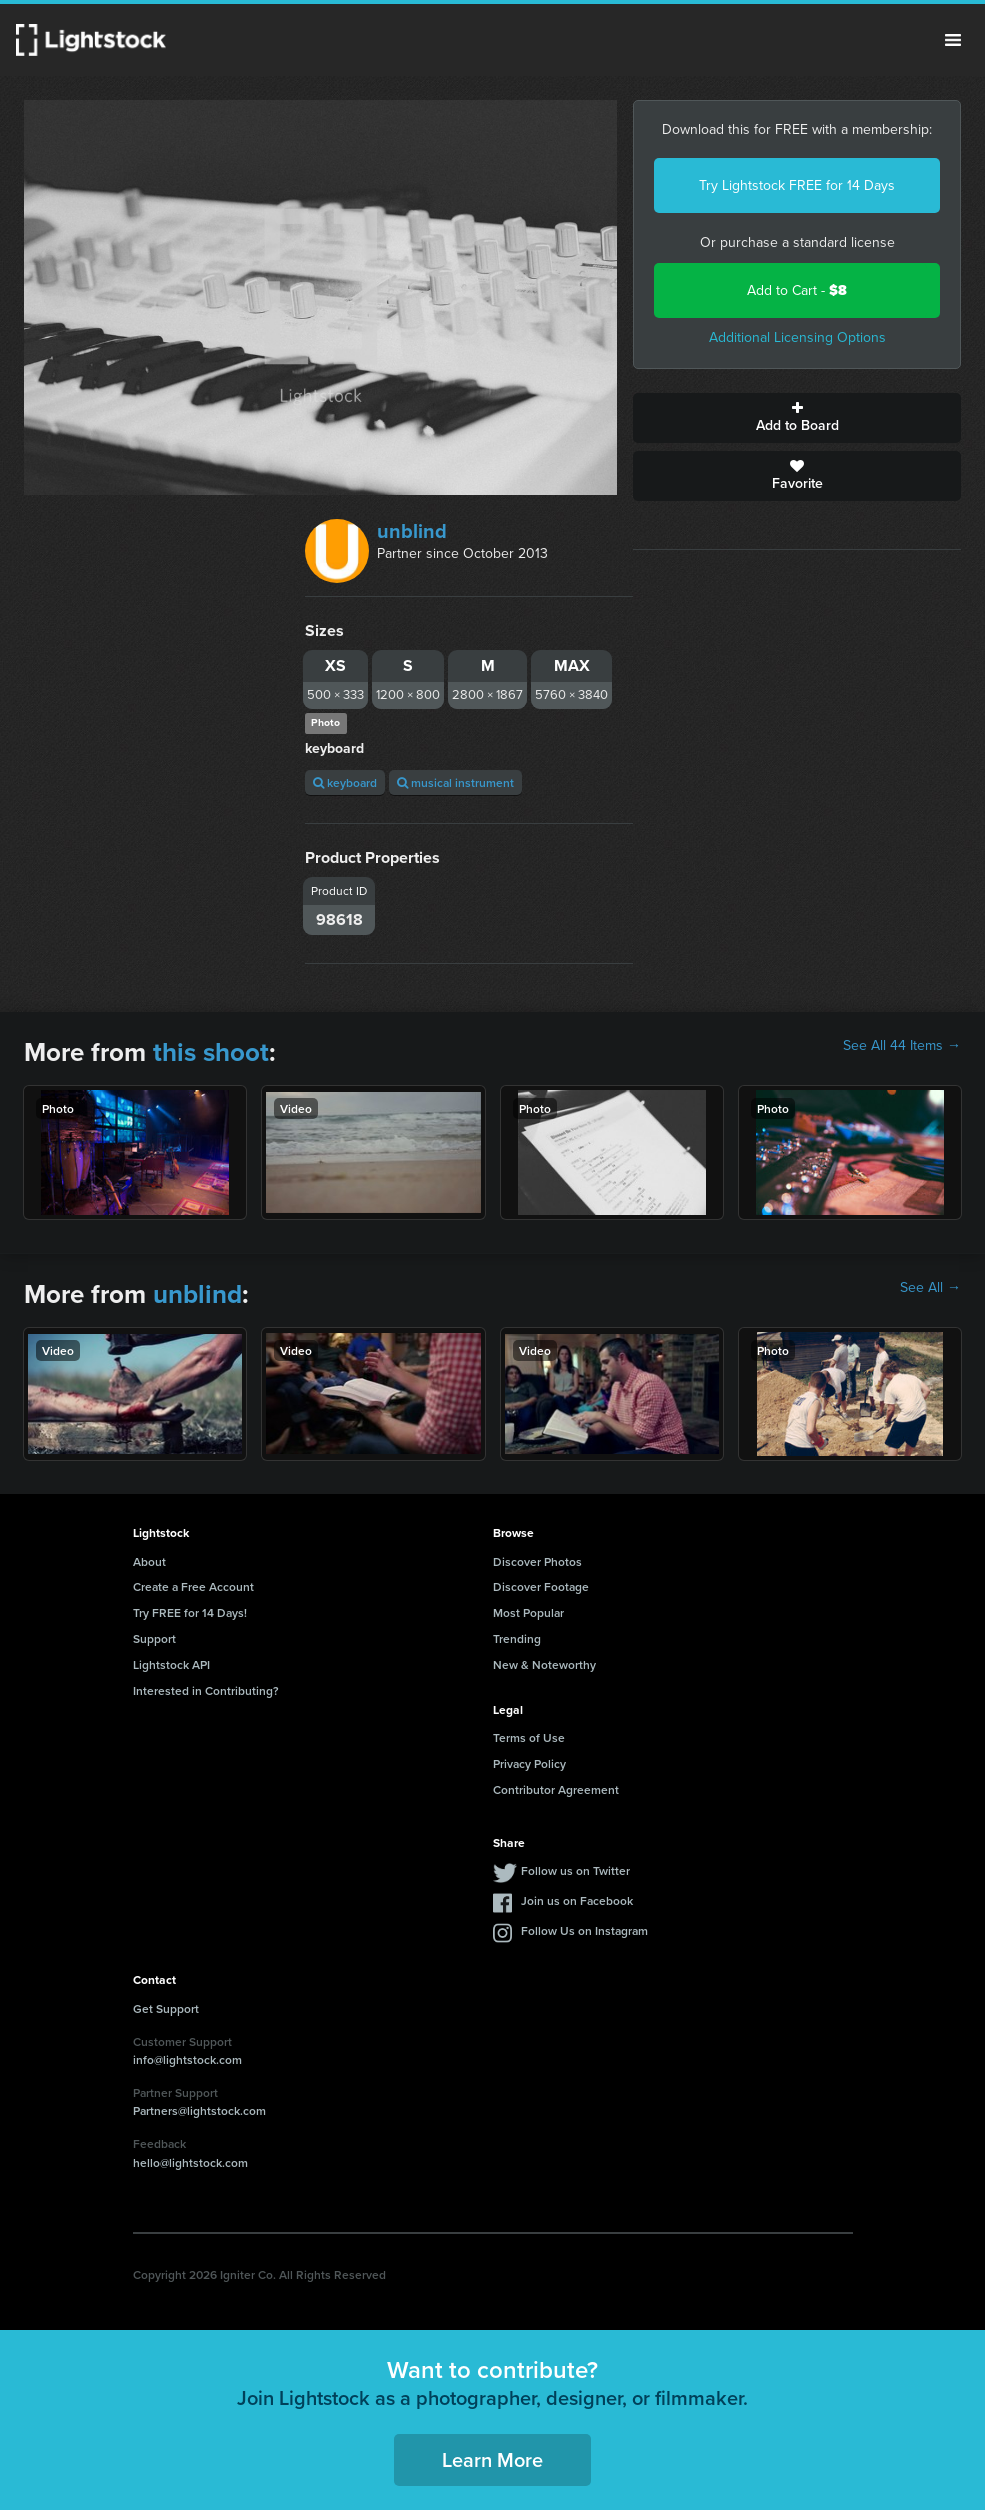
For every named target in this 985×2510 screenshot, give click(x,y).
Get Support (166, 2008)
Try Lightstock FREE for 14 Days (797, 185)
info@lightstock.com (187, 2059)
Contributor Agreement (556, 1789)
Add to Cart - (797, 290)
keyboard (345, 782)
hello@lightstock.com (190, 2162)
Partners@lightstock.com (199, 2110)
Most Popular (528, 1612)
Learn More (492, 2459)
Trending (517, 1638)
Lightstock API (171, 1664)
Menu (953, 40)
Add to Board (797, 418)
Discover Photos (537, 1561)
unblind (412, 531)
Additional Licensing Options (797, 337)
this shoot (211, 1052)
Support (154, 1638)
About (149, 1561)
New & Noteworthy (544, 1664)
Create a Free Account (193, 1586)
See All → (930, 1288)
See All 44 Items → (902, 1046)
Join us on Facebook (577, 1900)
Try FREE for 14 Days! (190, 1612)
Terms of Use (529, 1737)
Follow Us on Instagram (584, 1930)
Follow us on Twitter (575, 1870)
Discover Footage (541, 1586)
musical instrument (455, 782)
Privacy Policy (529, 1763)
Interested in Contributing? (206, 1690)
